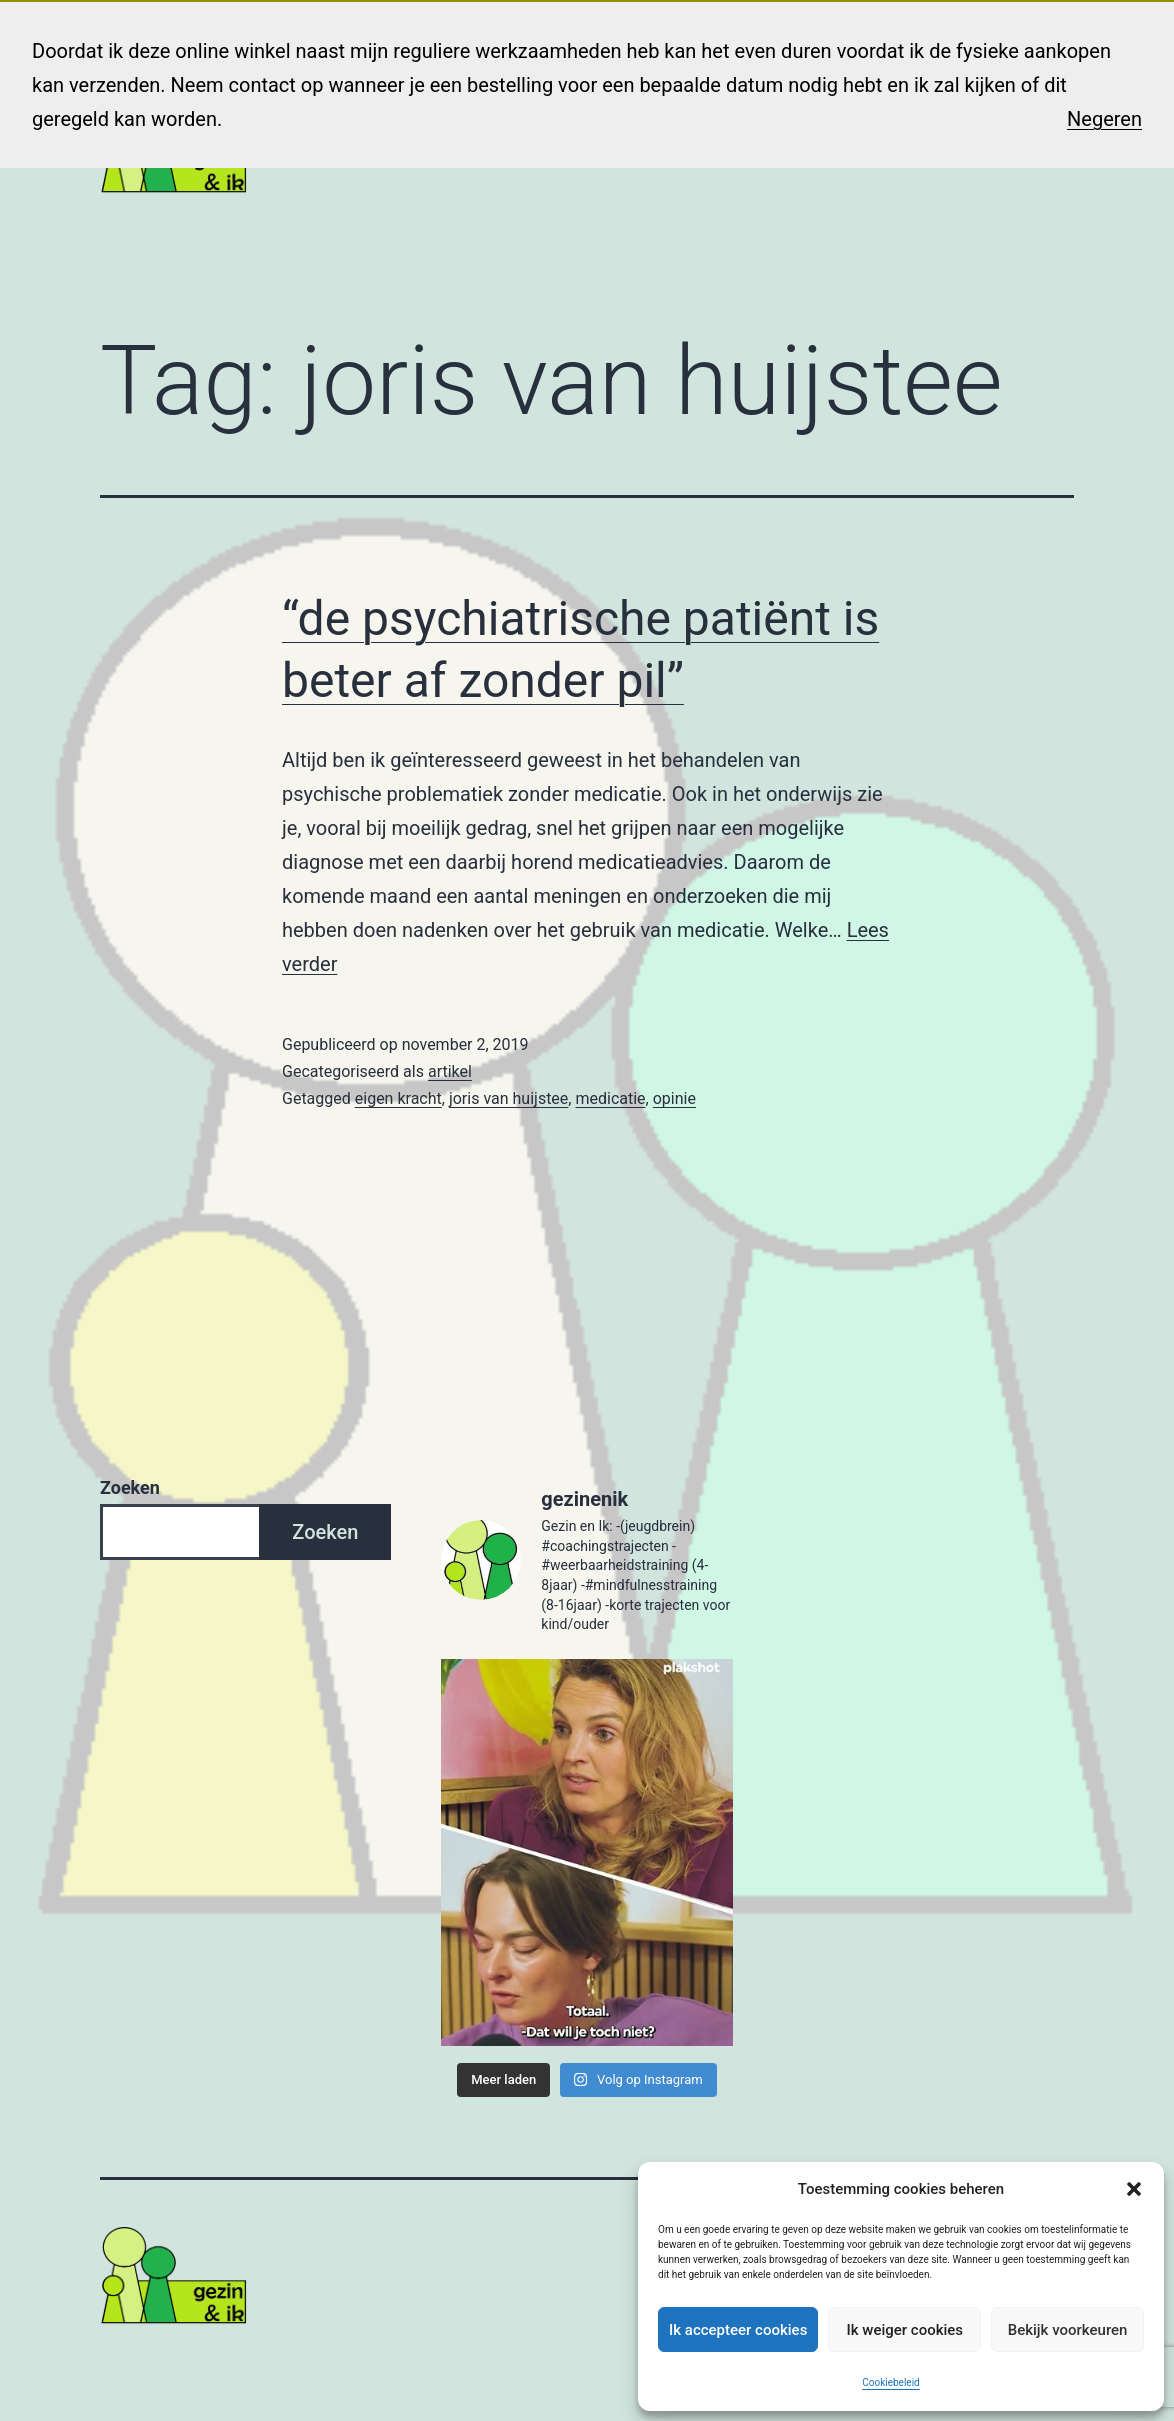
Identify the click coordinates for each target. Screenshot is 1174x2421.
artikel (450, 1071)
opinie (674, 1098)
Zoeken (130, 1487)
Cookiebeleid (890, 2382)
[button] (1134, 2189)
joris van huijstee (508, 1098)
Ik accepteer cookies (738, 2330)
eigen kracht (398, 1098)
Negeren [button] (1104, 119)
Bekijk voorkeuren (1068, 2330)
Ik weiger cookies (904, 2330)
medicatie (610, 1098)
